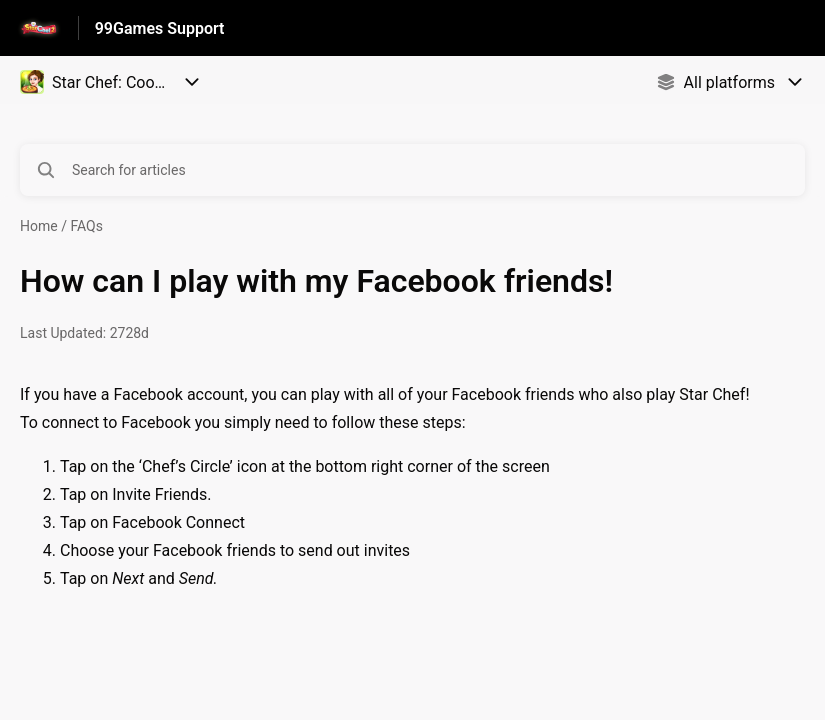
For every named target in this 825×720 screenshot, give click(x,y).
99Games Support (160, 28)
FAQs (86, 226)
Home (39, 226)
